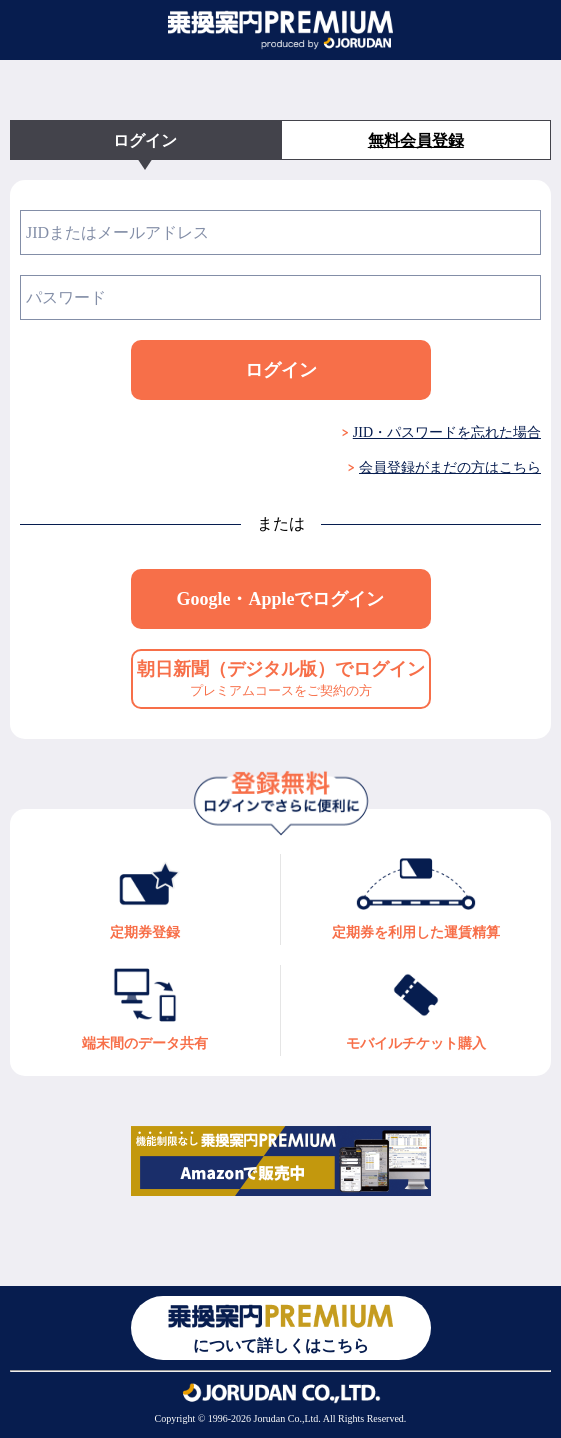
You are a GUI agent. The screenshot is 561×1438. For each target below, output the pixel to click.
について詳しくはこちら (280, 1327)
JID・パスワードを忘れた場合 (447, 432)
